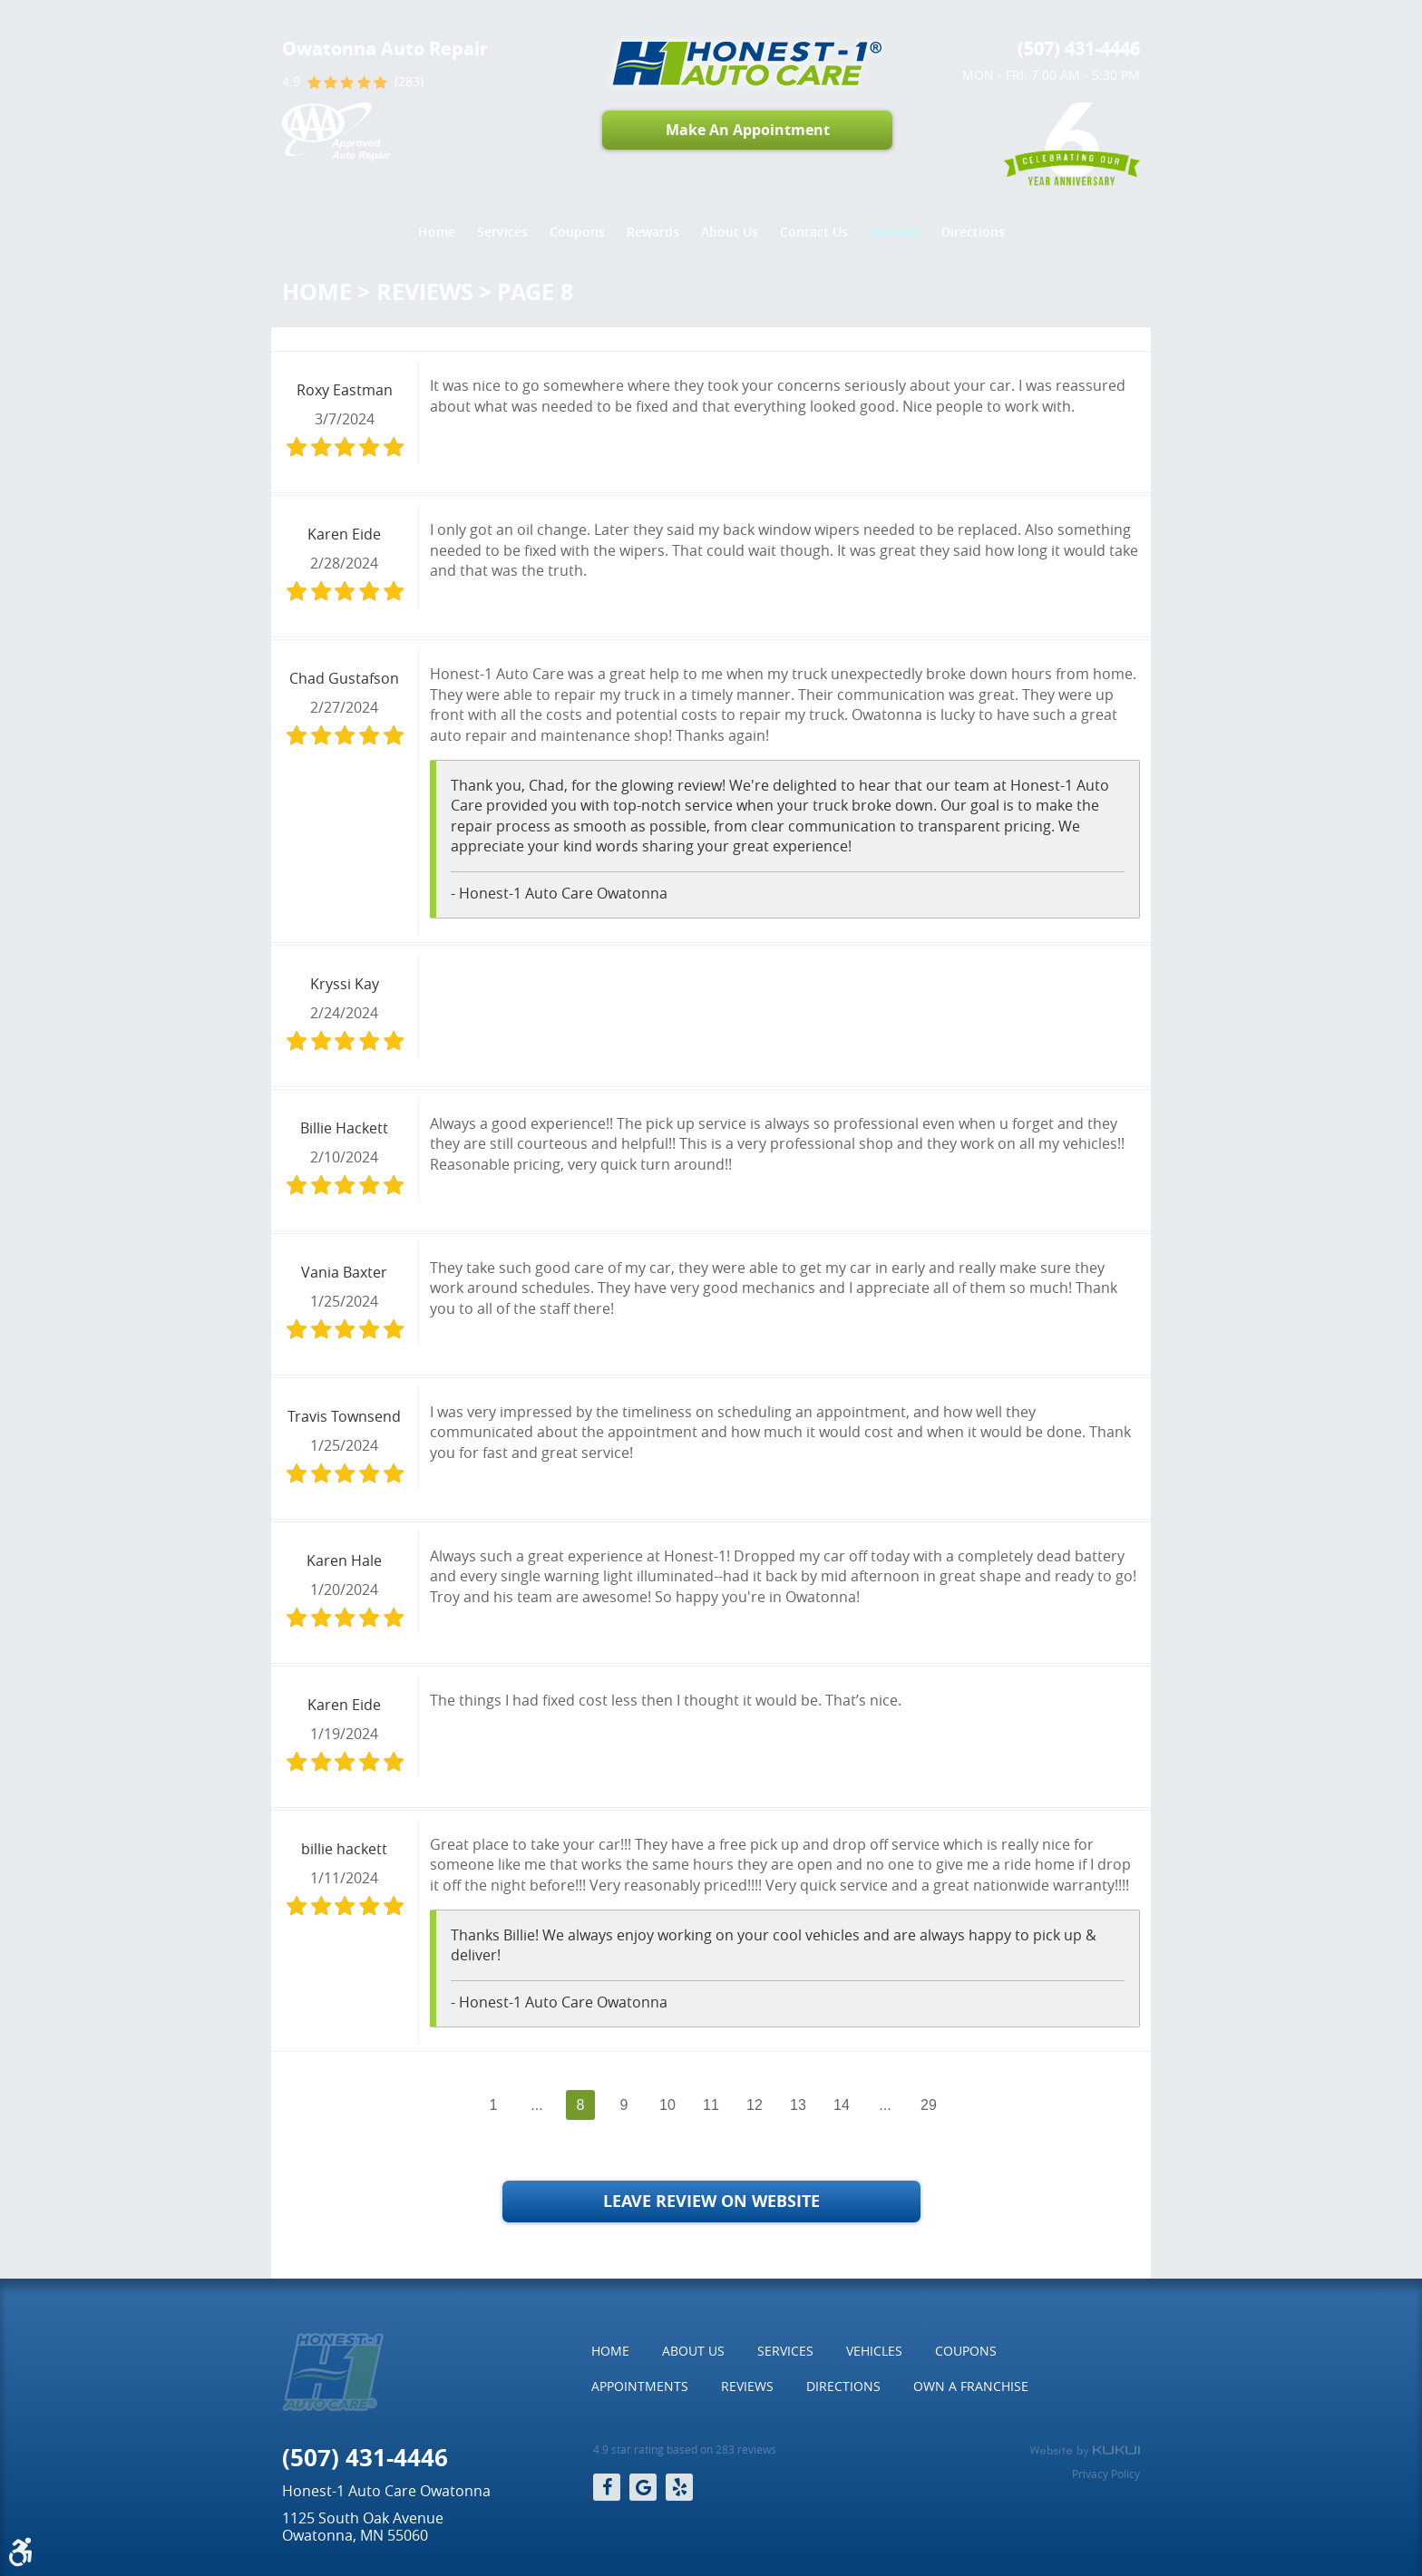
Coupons (577, 231)
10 (667, 2105)
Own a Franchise (970, 2386)
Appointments (639, 2386)
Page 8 (535, 291)
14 (841, 2105)
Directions (973, 231)
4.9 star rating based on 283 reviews (684, 2449)
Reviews (895, 231)
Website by (1084, 2451)
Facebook (606, 2487)
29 (928, 2105)
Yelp (679, 2487)
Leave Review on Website (711, 2201)
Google (643, 2487)
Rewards (653, 231)
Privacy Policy (1106, 2473)
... (536, 2105)
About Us (729, 231)
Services (502, 231)
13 (798, 2105)
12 (754, 2105)
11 (711, 2105)
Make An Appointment (748, 130)
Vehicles (874, 2350)
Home (436, 231)
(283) (409, 81)
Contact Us (814, 231)
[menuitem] (436, 232)
